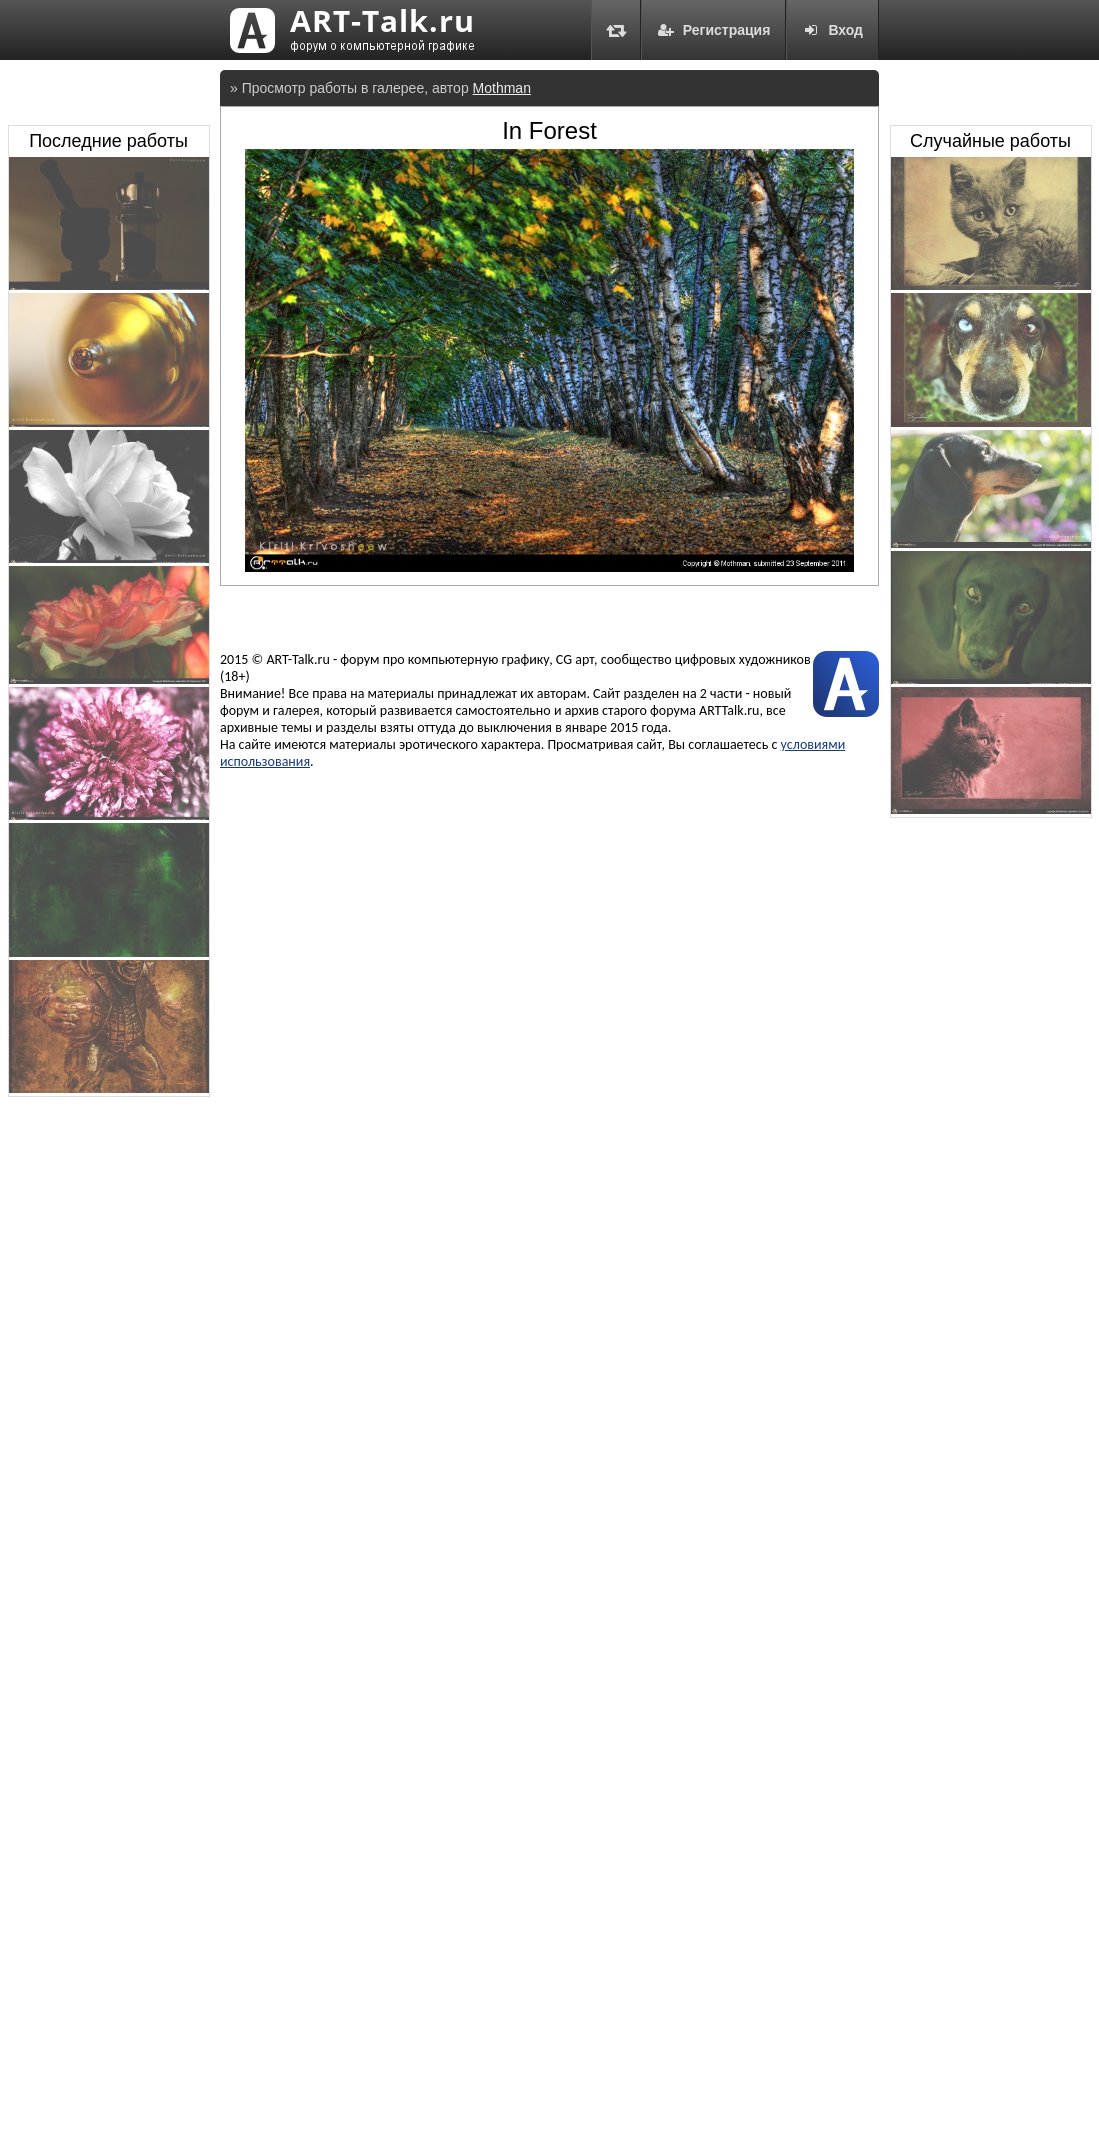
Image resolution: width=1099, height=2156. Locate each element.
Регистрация (714, 30)
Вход (832, 30)
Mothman (502, 88)
